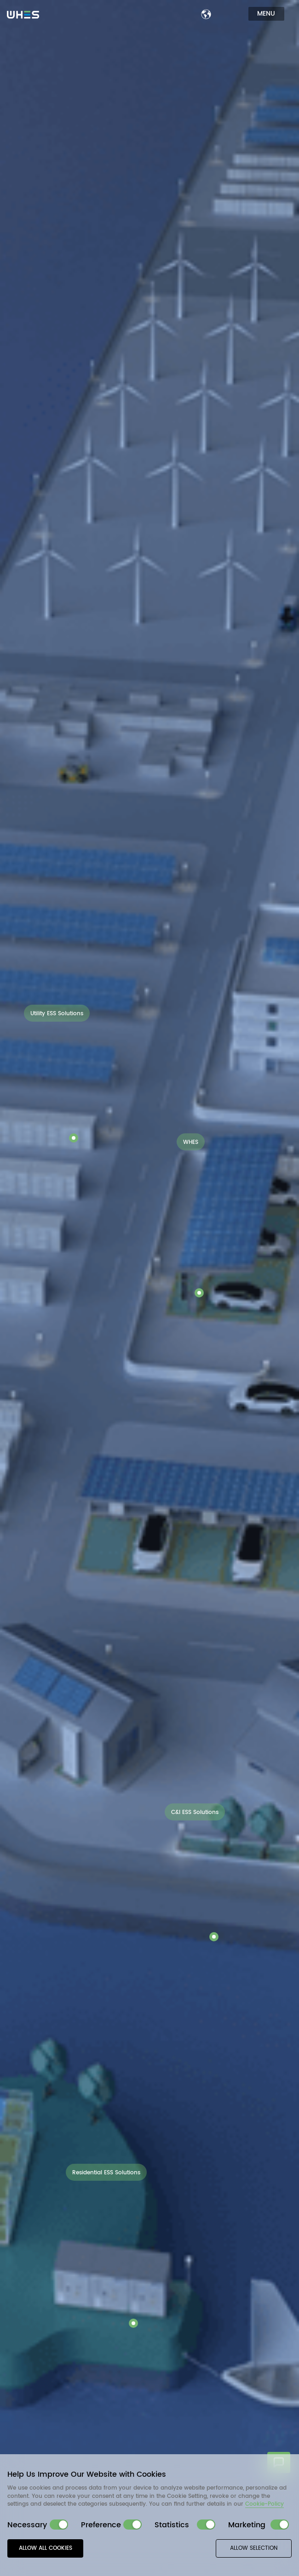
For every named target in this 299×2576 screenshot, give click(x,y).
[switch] (59, 2524)
